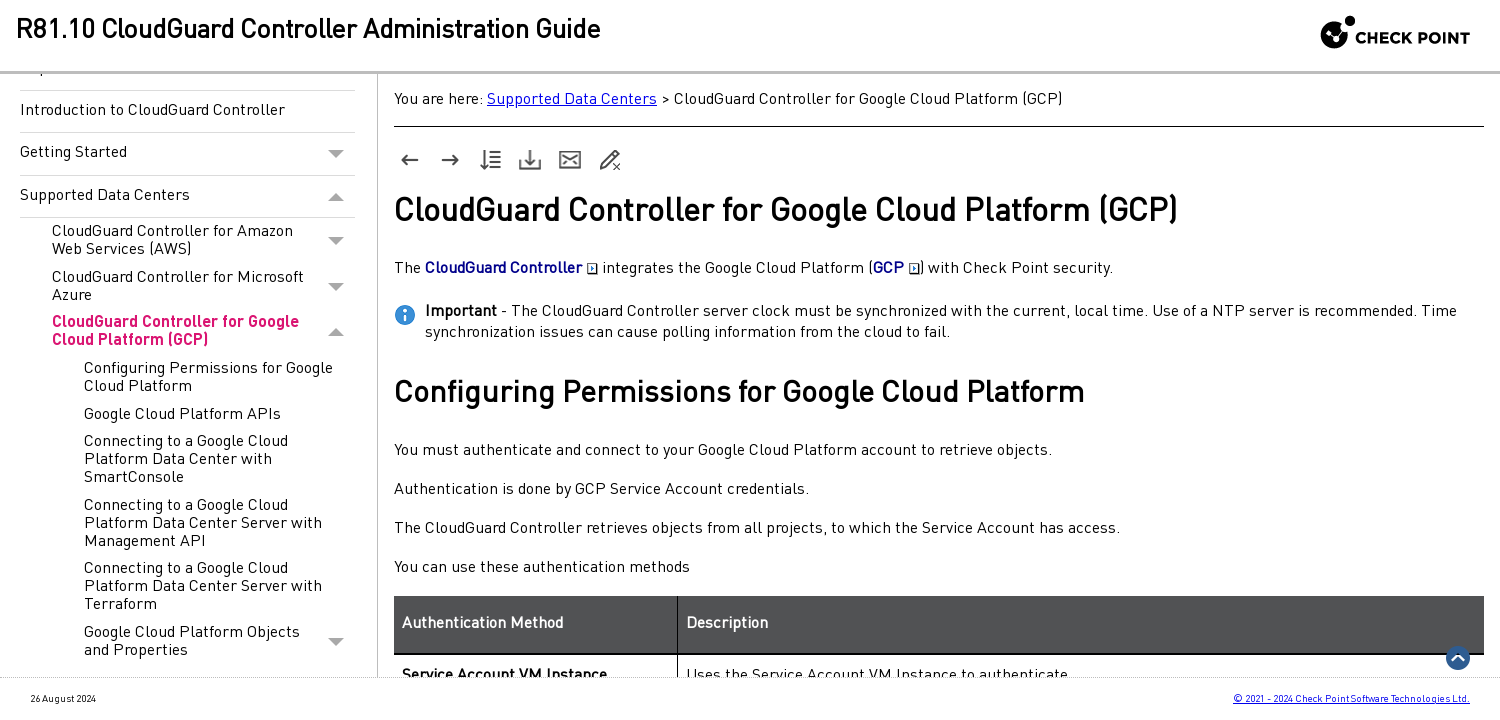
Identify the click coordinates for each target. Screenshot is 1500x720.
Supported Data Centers (187, 197)
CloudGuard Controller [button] (511, 269)
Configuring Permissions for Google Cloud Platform (208, 378)
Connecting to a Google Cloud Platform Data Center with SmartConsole (186, 460)
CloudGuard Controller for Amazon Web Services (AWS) (203, 241)
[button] (336, 154)
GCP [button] (896, 269)
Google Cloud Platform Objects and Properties (219, 642)
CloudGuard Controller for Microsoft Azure (203, 287)
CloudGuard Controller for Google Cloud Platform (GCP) (203, 333)
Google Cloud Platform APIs (182, 415)
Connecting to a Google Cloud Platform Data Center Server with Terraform (203, 587)
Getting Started (187, 154)
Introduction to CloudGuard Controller (152, 111)
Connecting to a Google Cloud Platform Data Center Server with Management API (203, 524)
